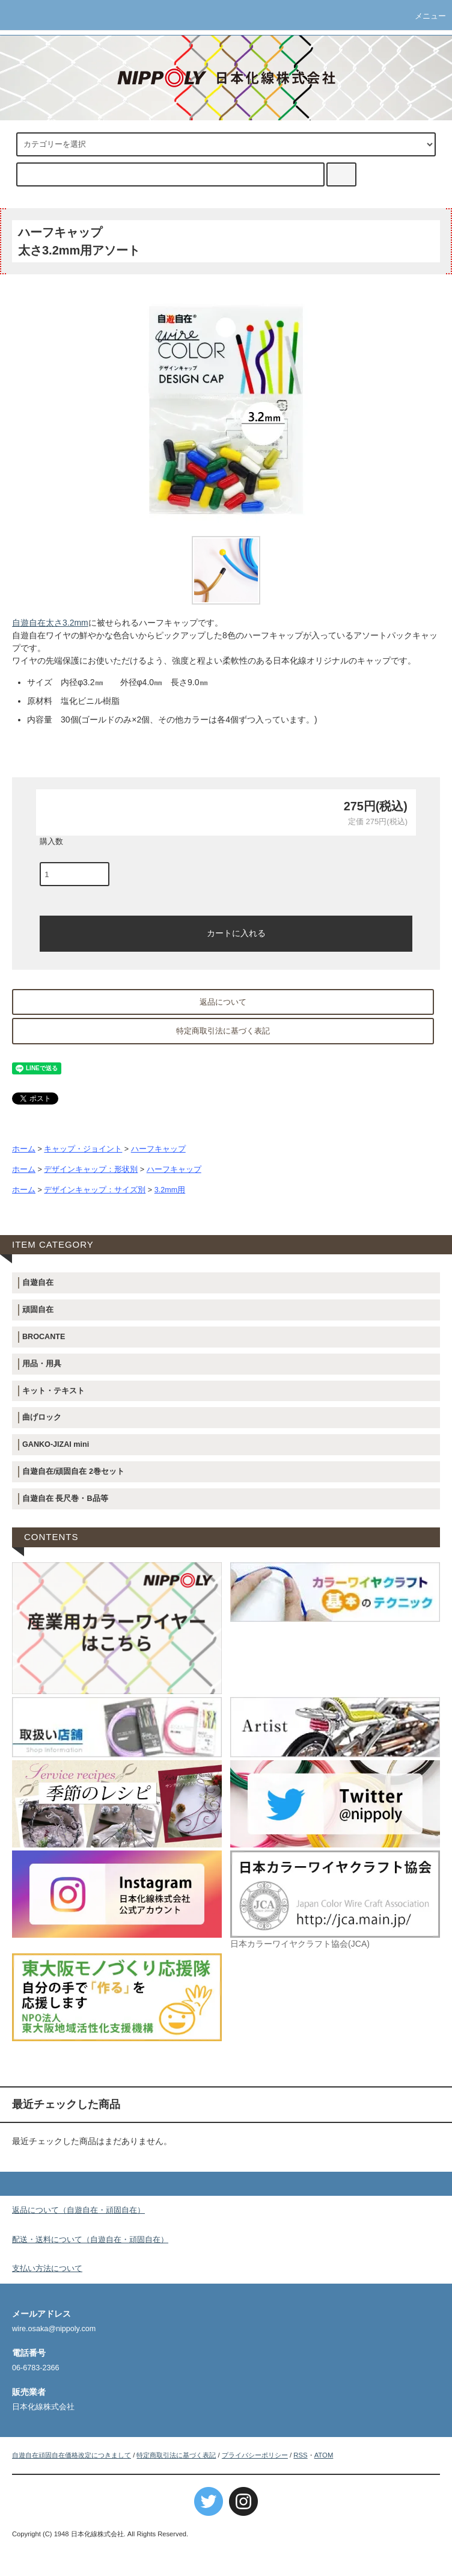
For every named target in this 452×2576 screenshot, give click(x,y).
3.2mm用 (170, 1190)
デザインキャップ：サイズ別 (94, 1190)
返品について (223, 1001)
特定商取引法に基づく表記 (223, 1030)
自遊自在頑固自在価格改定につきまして (71, 2455)
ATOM (324, 2455)
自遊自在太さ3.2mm (50, 622)
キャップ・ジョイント (83, 1149)
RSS (300, 2455)
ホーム (23, 1149)
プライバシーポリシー (255, 2455)
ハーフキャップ (158, 1149)
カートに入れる (226, 932)
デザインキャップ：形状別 (91, 1169)
